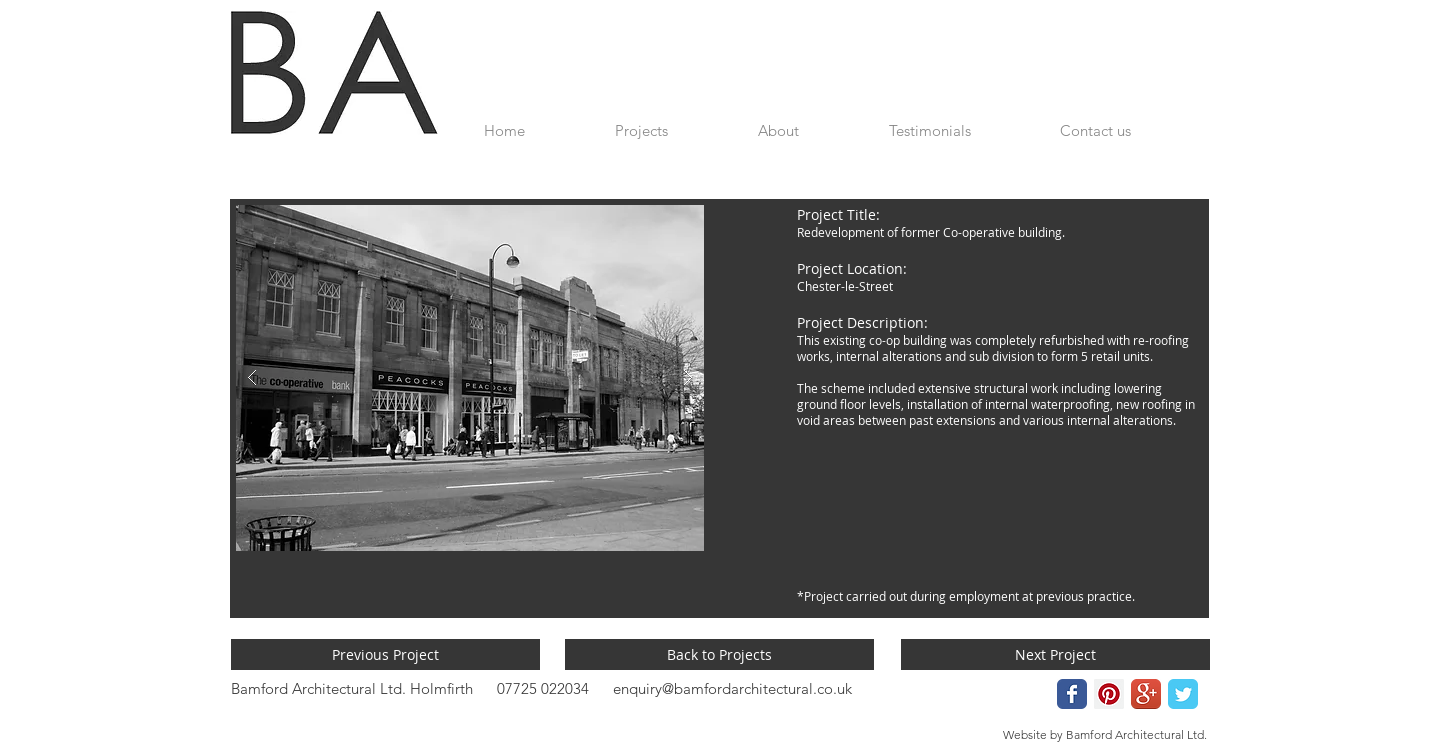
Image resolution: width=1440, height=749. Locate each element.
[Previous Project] (385, 654)
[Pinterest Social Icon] (1109, 694)
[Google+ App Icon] (1146, 694)
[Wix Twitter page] (1183, 694)
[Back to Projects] (719, 654)
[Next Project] (1055, 654)
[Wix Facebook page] (1072, 694)
